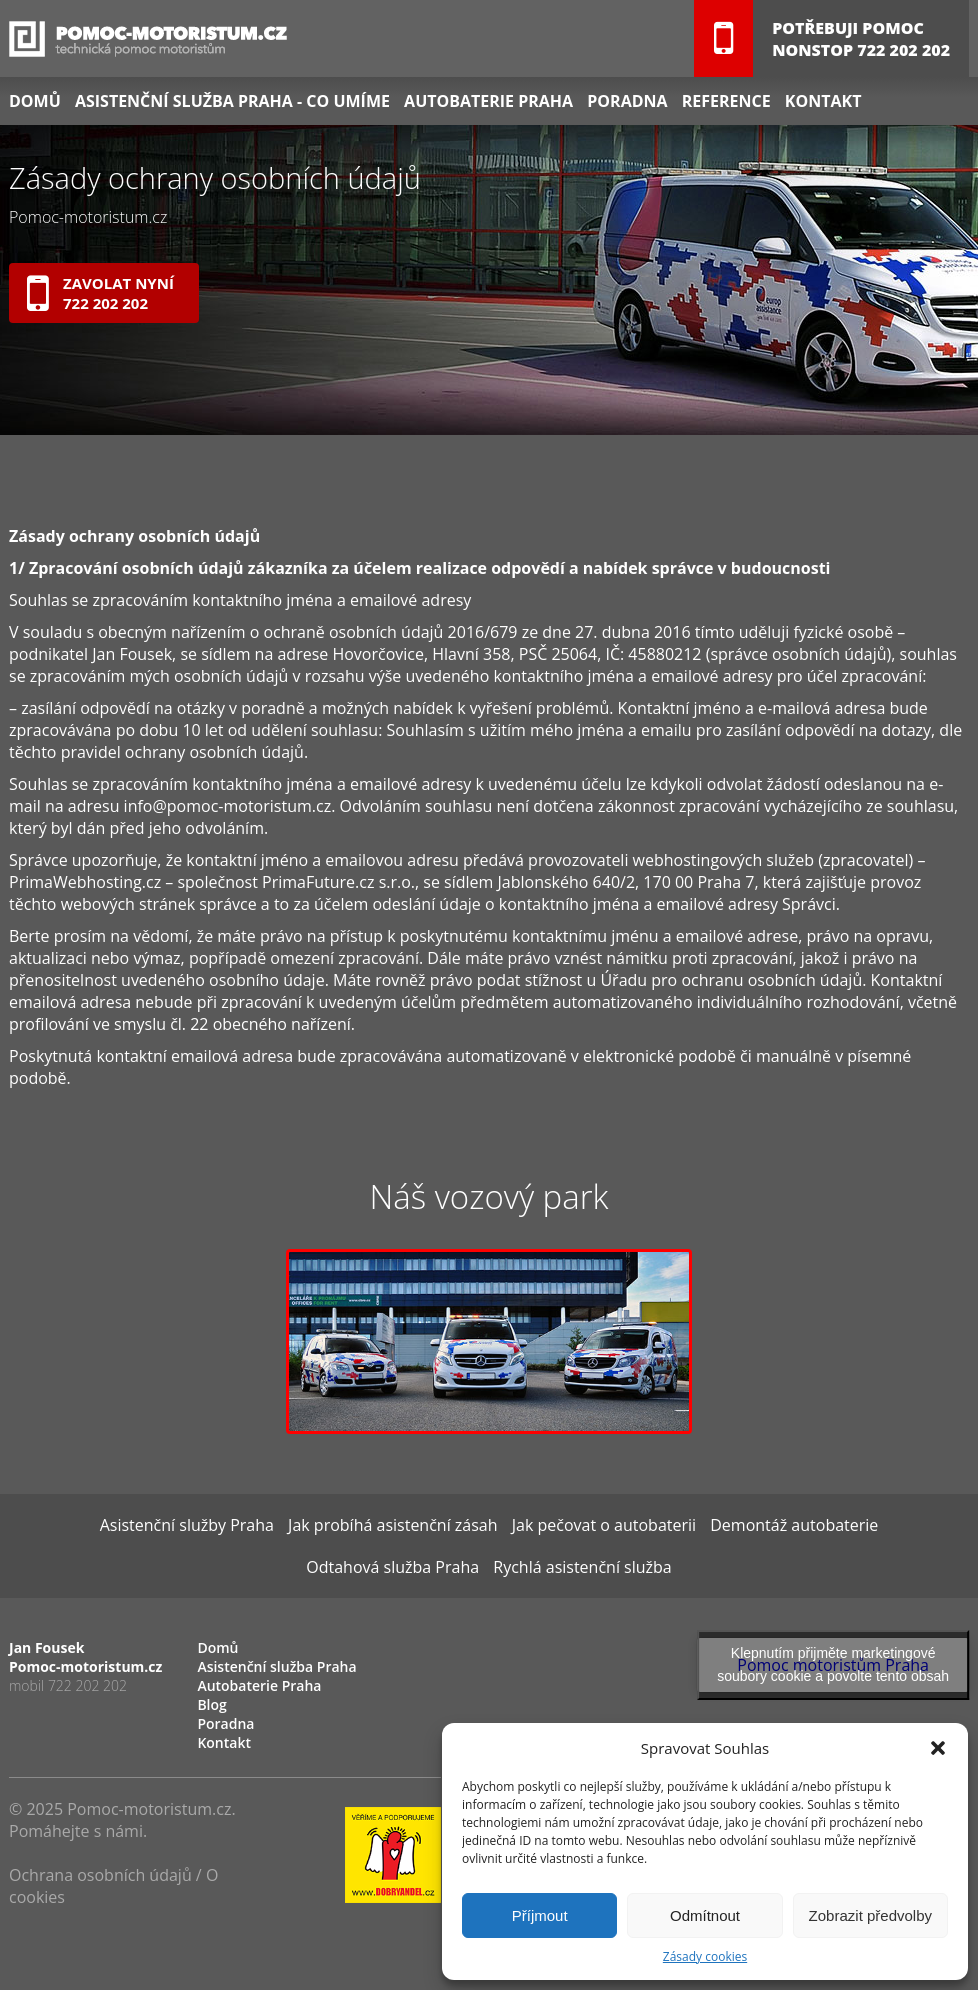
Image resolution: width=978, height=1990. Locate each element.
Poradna (627, 101)
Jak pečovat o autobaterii (604, 1525)
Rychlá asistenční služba (582, 1567)
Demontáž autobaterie (794, 1525)
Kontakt (823, 101)
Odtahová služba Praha (392, 1567)
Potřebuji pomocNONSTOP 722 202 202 (861, 39)
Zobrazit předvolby (870, 1915)
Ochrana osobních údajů (100, 1875)
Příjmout (540, 1915)
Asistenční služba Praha (276, 1666)
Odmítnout (705, 1915)
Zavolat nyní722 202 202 (100, 294)
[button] (938, 1748)
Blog (211, 1704)
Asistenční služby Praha (187, 1525)
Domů (35, 101)
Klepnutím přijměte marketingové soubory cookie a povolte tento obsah (833, 1664)
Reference (726, 101)
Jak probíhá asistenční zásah (392, 1525)
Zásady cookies (705, 1956)
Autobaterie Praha (488, 101)
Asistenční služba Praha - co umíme (232, 101)
